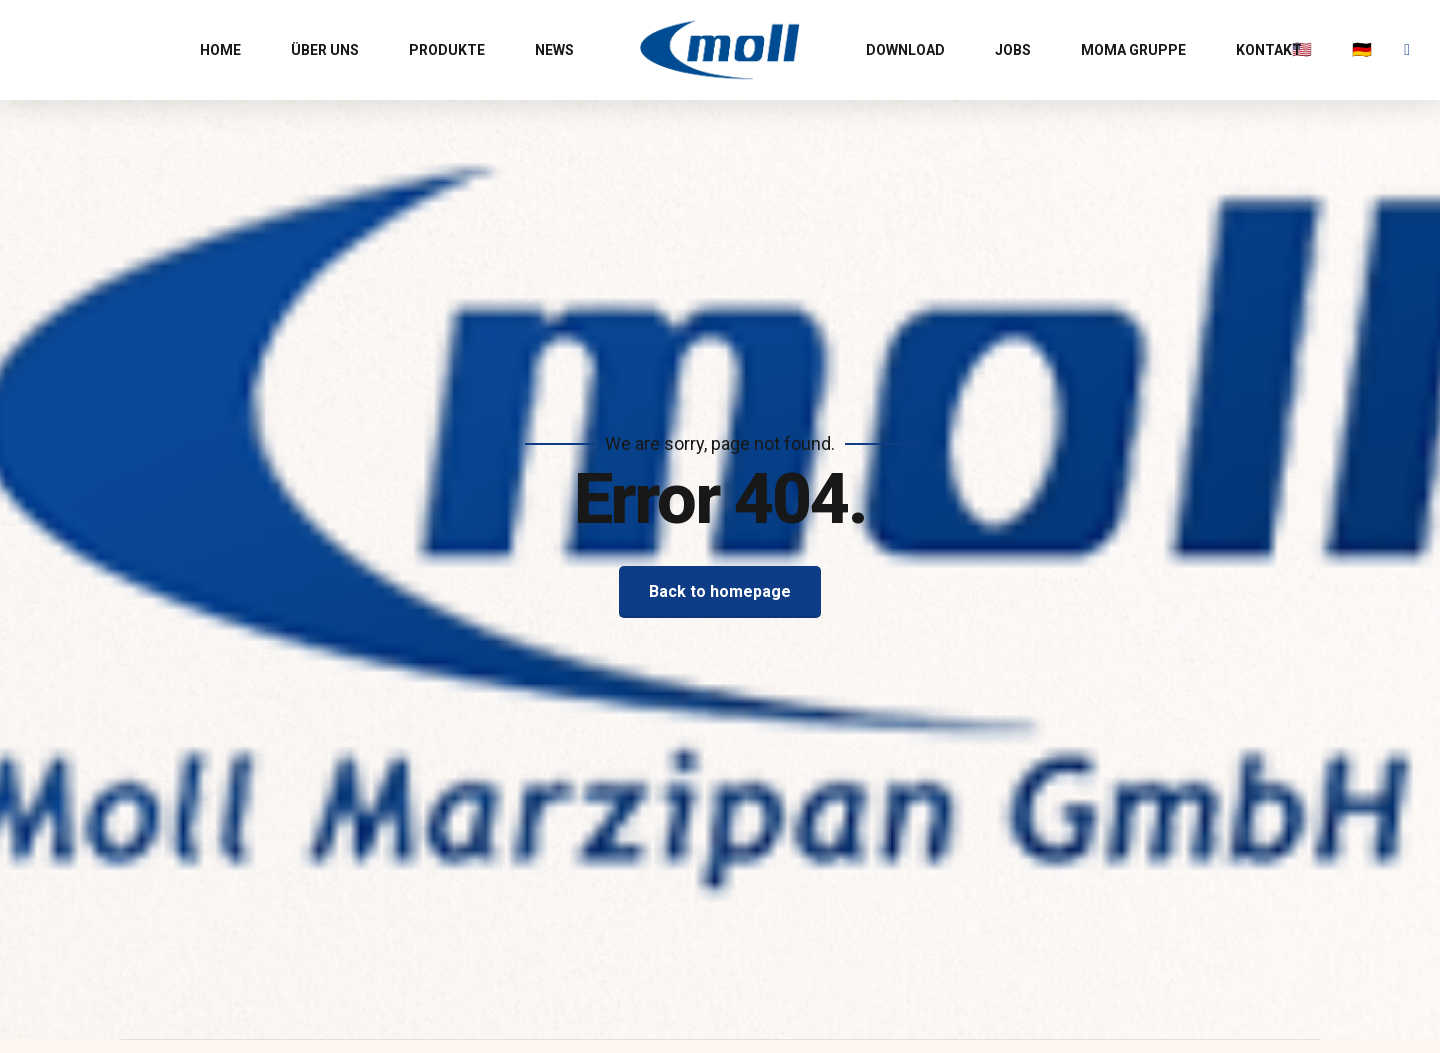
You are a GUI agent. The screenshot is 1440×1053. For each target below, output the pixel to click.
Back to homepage (720, 591)
